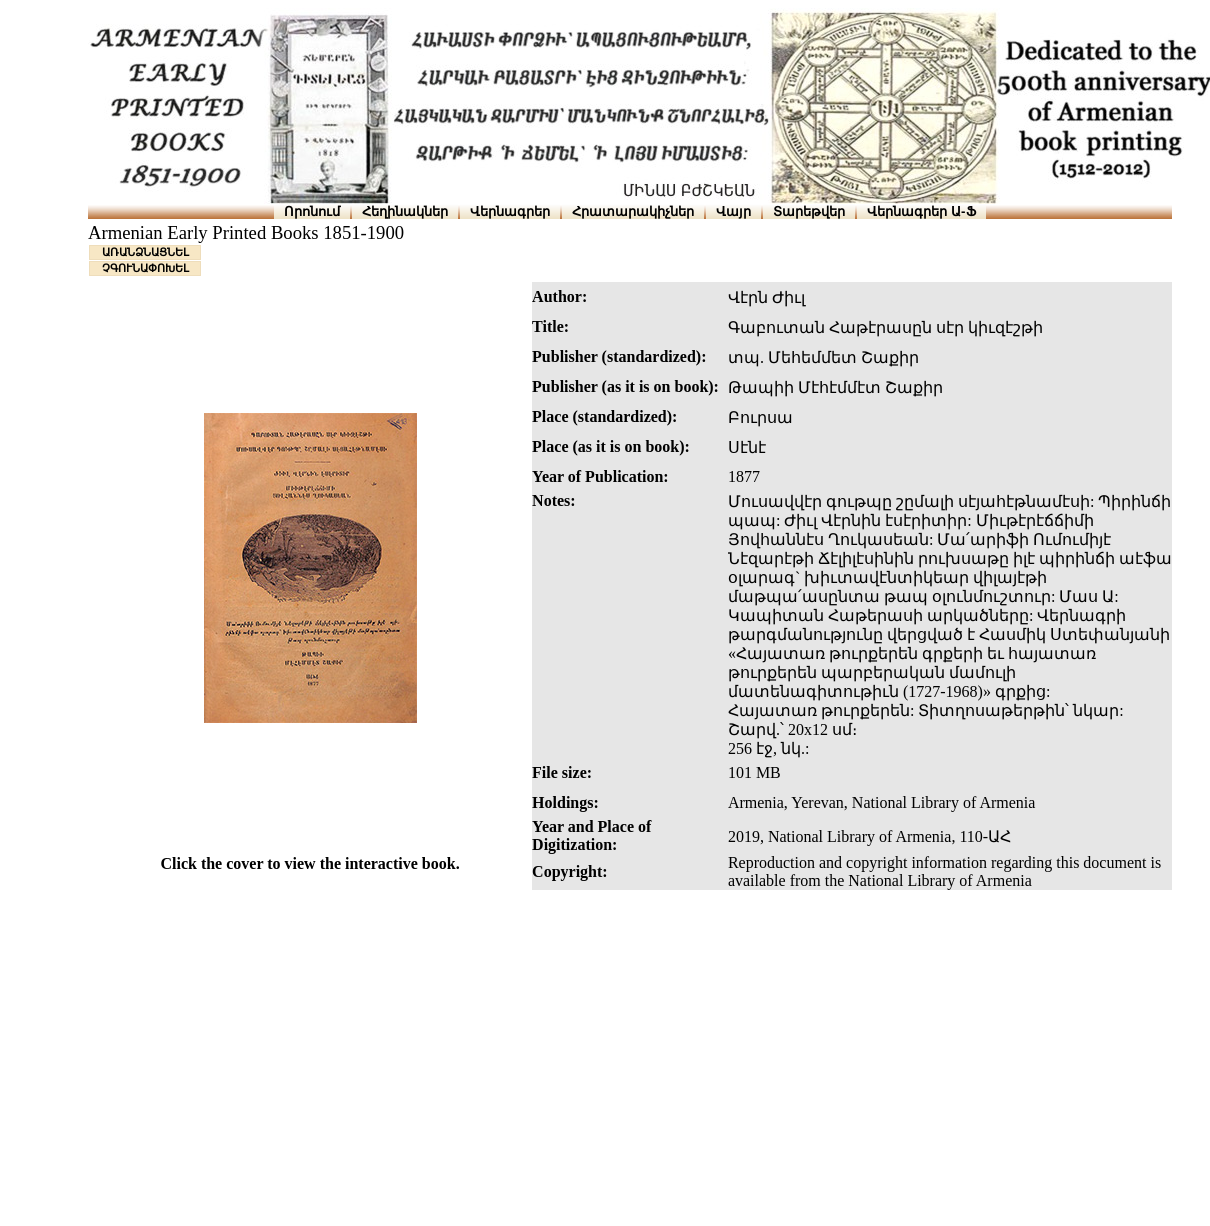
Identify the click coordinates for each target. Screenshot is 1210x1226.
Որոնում (312, 211)
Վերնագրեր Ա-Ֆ (921, 211)
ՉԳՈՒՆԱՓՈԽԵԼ (145, 268)
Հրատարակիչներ (633, 211)
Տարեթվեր (809, 211)
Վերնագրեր (510, 211)
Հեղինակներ (405, 211)
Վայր (733, 211)
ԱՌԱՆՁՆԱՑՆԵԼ (145, 252)
